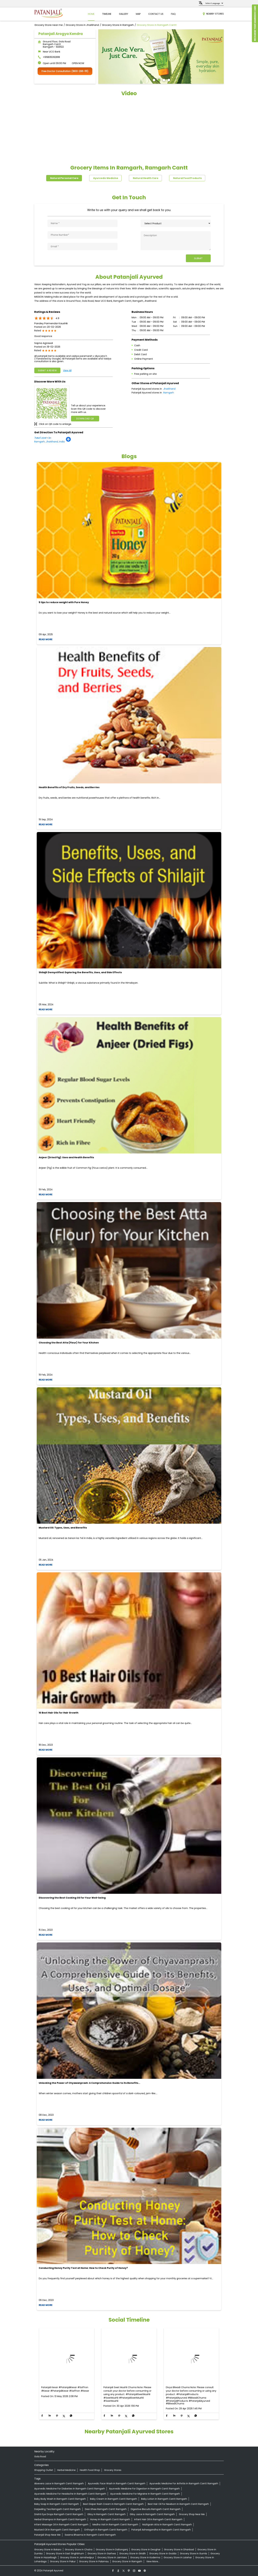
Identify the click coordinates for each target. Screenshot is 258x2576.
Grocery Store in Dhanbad (179, 2549)
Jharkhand (169, 388)
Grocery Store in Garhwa (102, 2553)
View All (67, 370)
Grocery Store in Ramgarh (127, 2561)
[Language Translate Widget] (214, 3)
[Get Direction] (68, 441)
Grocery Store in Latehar (178, 2557)
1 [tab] (153, 79)
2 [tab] (158, 79)
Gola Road (40, 2456)
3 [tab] (163, 79)
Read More (45, 639)
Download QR (85, 418)
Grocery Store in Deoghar (146, 2549)
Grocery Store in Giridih (132, 2553)
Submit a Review (47, 370)
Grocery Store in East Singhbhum (65, 2553)
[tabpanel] (161, 56)
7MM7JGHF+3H (42, 438)
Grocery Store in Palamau (94, 2561)
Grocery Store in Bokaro (47, 2549)
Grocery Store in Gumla (193, 2553)
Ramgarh (168, 392)
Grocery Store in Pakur (63, 2561)
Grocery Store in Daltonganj (112, 2549)
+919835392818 (51, 57)
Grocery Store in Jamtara (112, 2557)
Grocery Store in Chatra (78, 2549)
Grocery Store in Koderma (145, 2557)
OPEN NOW (78, 63)
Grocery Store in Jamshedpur (77, 2557)
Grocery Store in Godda (162, 2553)
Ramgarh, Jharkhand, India (49, 441)
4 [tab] (168, 79)
